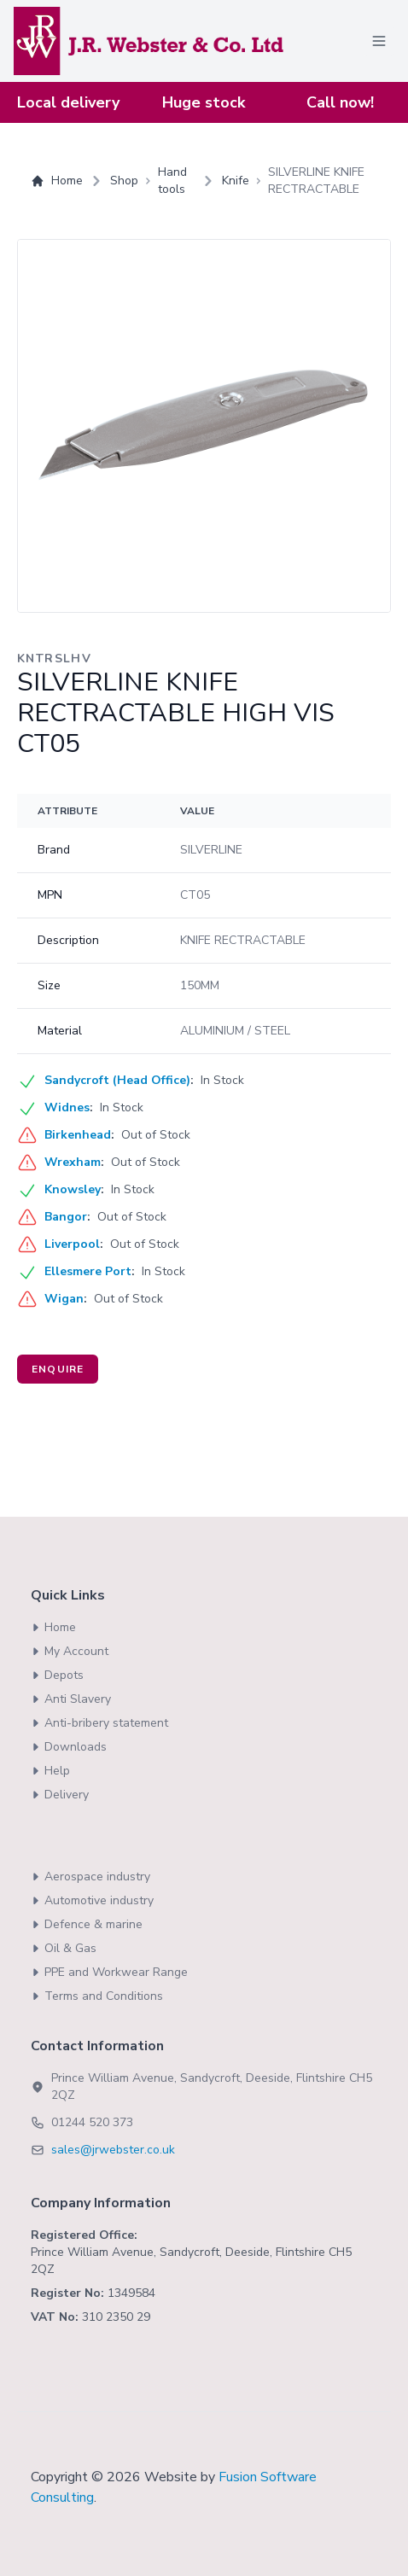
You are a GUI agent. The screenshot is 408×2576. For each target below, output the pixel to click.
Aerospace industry (90, 1876)
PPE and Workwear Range (109, 1972)
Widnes (67, 1107)
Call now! (340, 102)
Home (57, 180)
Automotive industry (92, 1900)
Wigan (64, 1299)
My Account (69, 1651)
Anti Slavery (71, 1699)
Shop (124, 180)
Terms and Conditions (97, 1996)
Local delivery (68, 102)
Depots (57, 1675)
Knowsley (72, 1189)
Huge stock (203, 102)
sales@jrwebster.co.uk (113, 2150)
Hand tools (172, 180)
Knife (235, 180)
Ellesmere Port (87, 1271)
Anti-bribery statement (99, 1723)
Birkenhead (77, 1135)
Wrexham (72, 1162)
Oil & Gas (63, 1948)
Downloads (69, 1747)
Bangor (65, 1217)
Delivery (60, 1794)
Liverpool (72, 1244)
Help (50, 1771)
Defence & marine (87, 1924)
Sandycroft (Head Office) (117, 1080)
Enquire (58, 1369)
